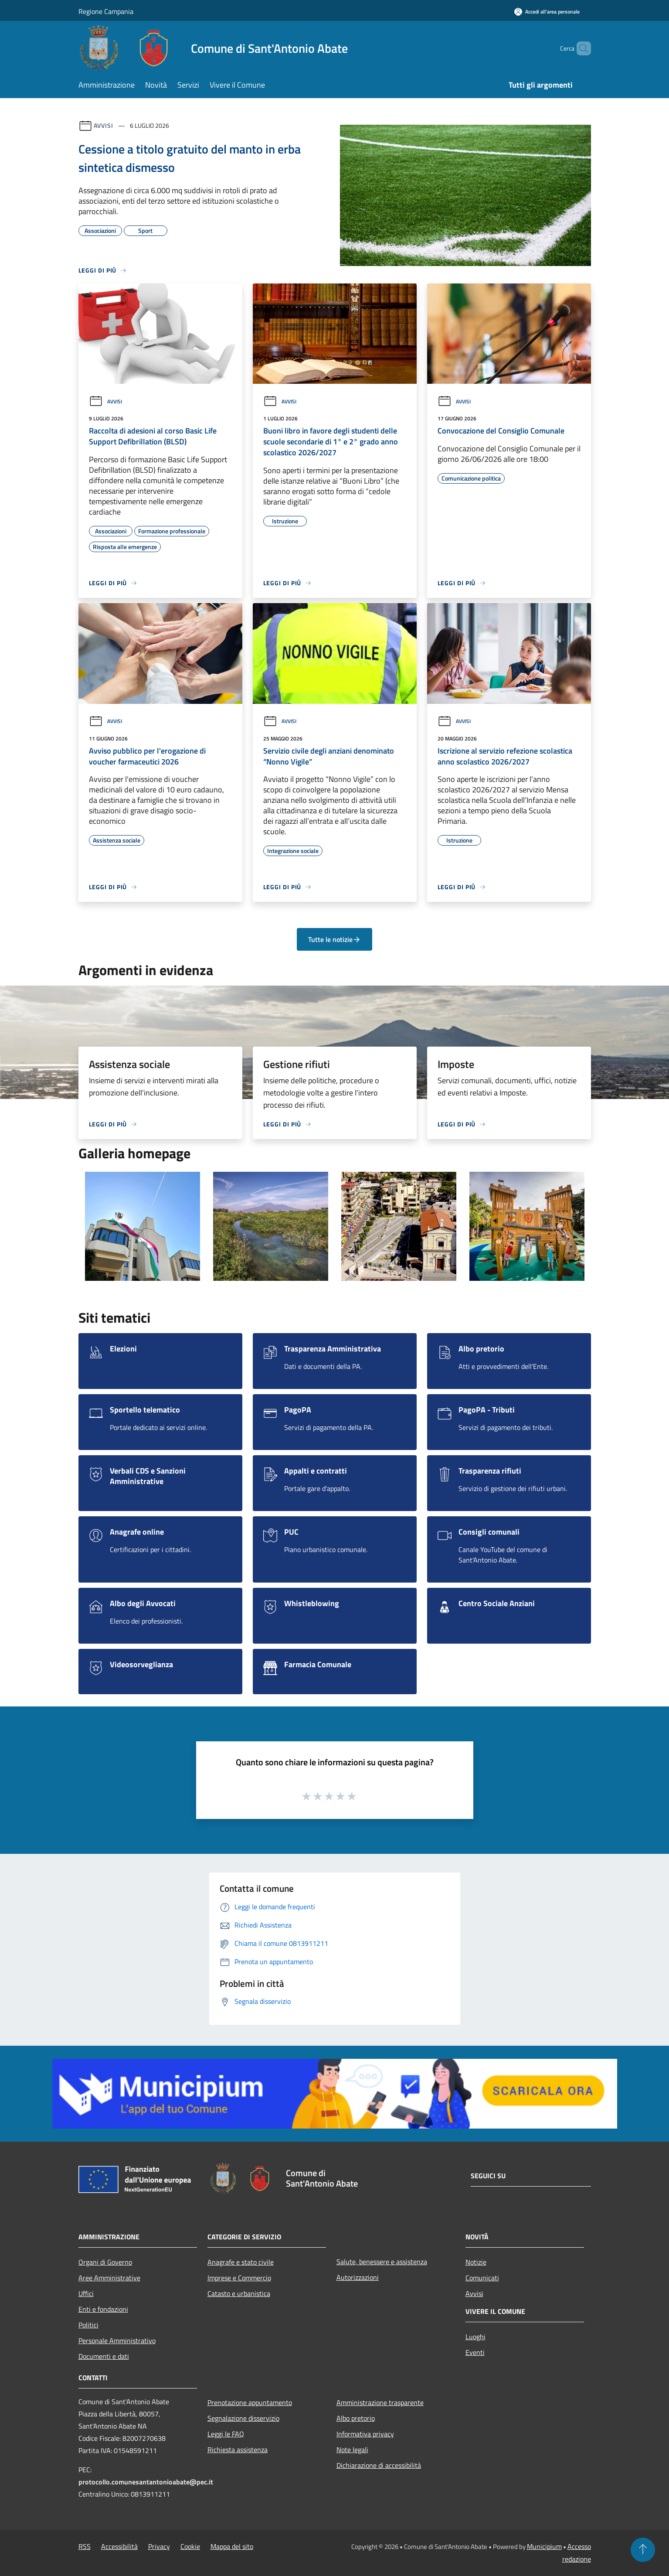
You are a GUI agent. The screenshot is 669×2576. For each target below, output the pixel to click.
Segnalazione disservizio (243, 2418)
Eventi (475, 2352)
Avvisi (103, 125)
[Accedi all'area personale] (547, 11)
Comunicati (482, 2277)
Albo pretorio (355, 2418)
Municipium (544, 2546)
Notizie (475, 2262)
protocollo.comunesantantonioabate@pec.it (145, 2482)
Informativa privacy (365, 2434)
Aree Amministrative (109, 2277)
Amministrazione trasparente (380, 2402)
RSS (84, 2546)
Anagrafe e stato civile (240, 2262)
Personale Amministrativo (117, 2340)
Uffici (86, 2293)
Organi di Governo (105, 2262)
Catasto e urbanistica (238, 2293)
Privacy (159, 2546)
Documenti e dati (103, 2356)
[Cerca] (580, 48)
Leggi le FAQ (225, 2434)
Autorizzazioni (357, 2277)
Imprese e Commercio (239, 2277)
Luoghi (475, 2336)
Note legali (352, 2449)
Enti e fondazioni (103, 2309)
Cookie (190, 2546)
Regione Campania (105, 11)
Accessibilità (119, 2546)
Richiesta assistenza (237, 2449)
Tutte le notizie (334, 939)
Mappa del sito (232, 2546)
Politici (88, 2325)
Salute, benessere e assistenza (381, 2261)
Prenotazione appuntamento (249, 2402)
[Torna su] (643, 2550)
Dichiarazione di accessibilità (378, 2465)
